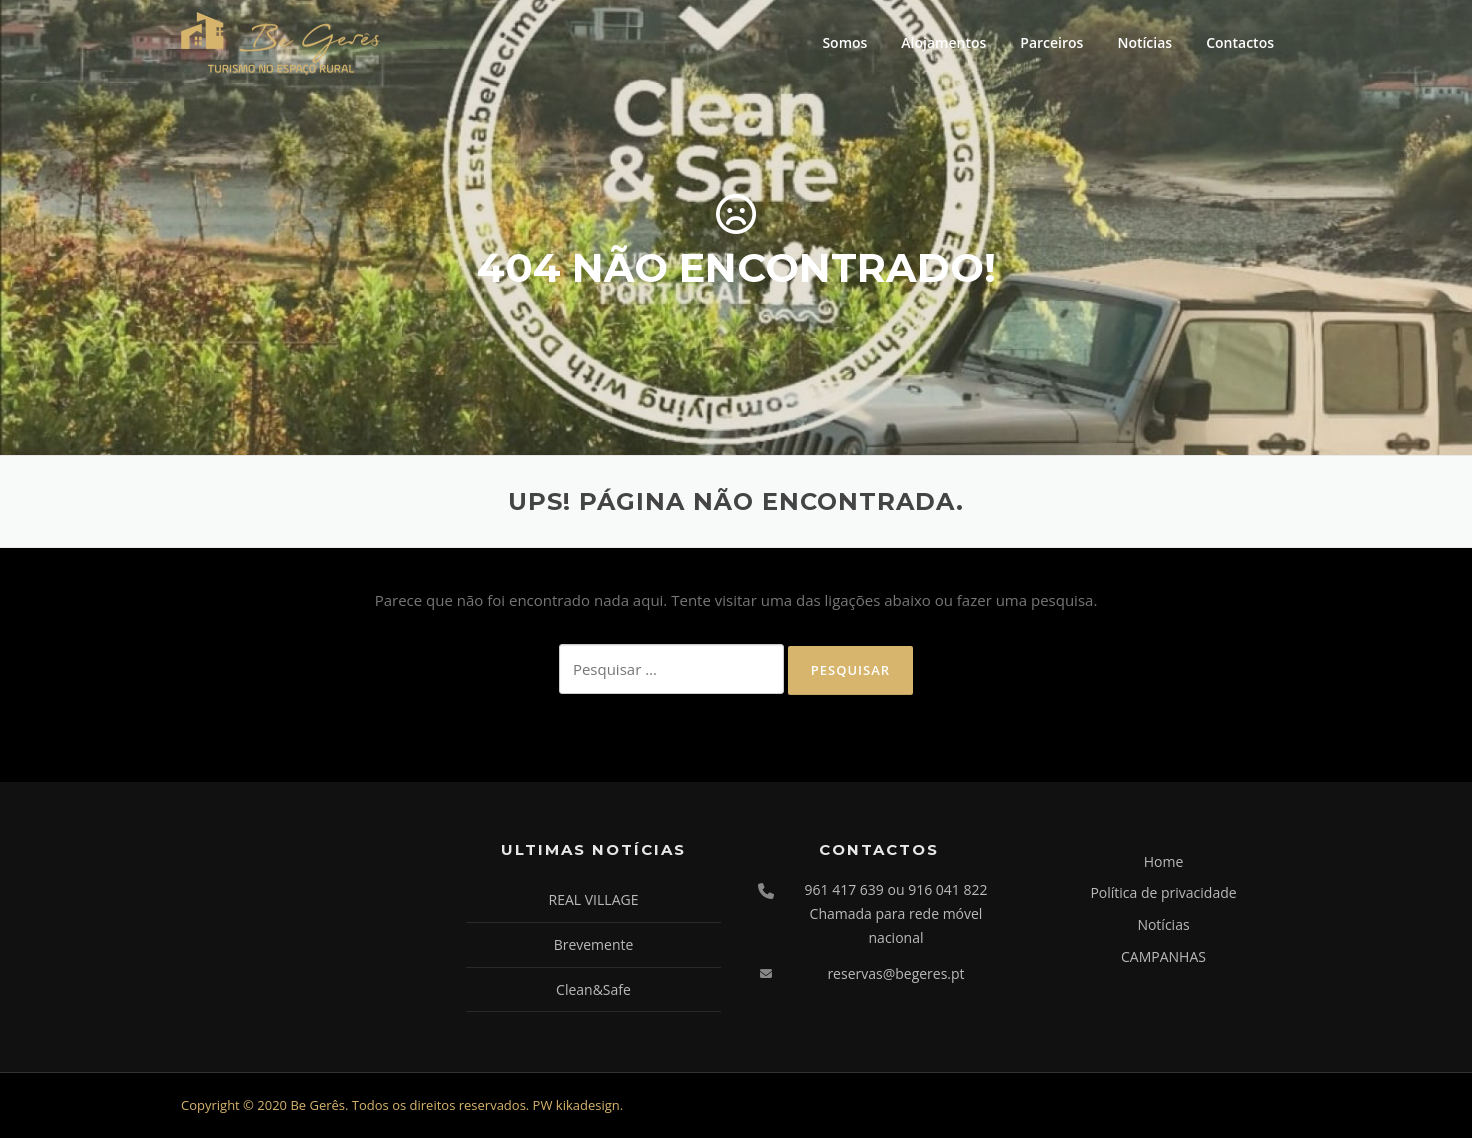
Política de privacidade (1163, 892)
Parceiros (1051, 42)
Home (1164, 861)
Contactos (1240, 42)
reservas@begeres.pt (895, 973)
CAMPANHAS (1163, 956)
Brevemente (594, 944)
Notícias (1144, 42)
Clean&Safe (593, 989)
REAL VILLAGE (594, 899)
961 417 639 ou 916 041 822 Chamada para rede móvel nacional (896, 913)
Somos (844, 42)
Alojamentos (943, 42)
